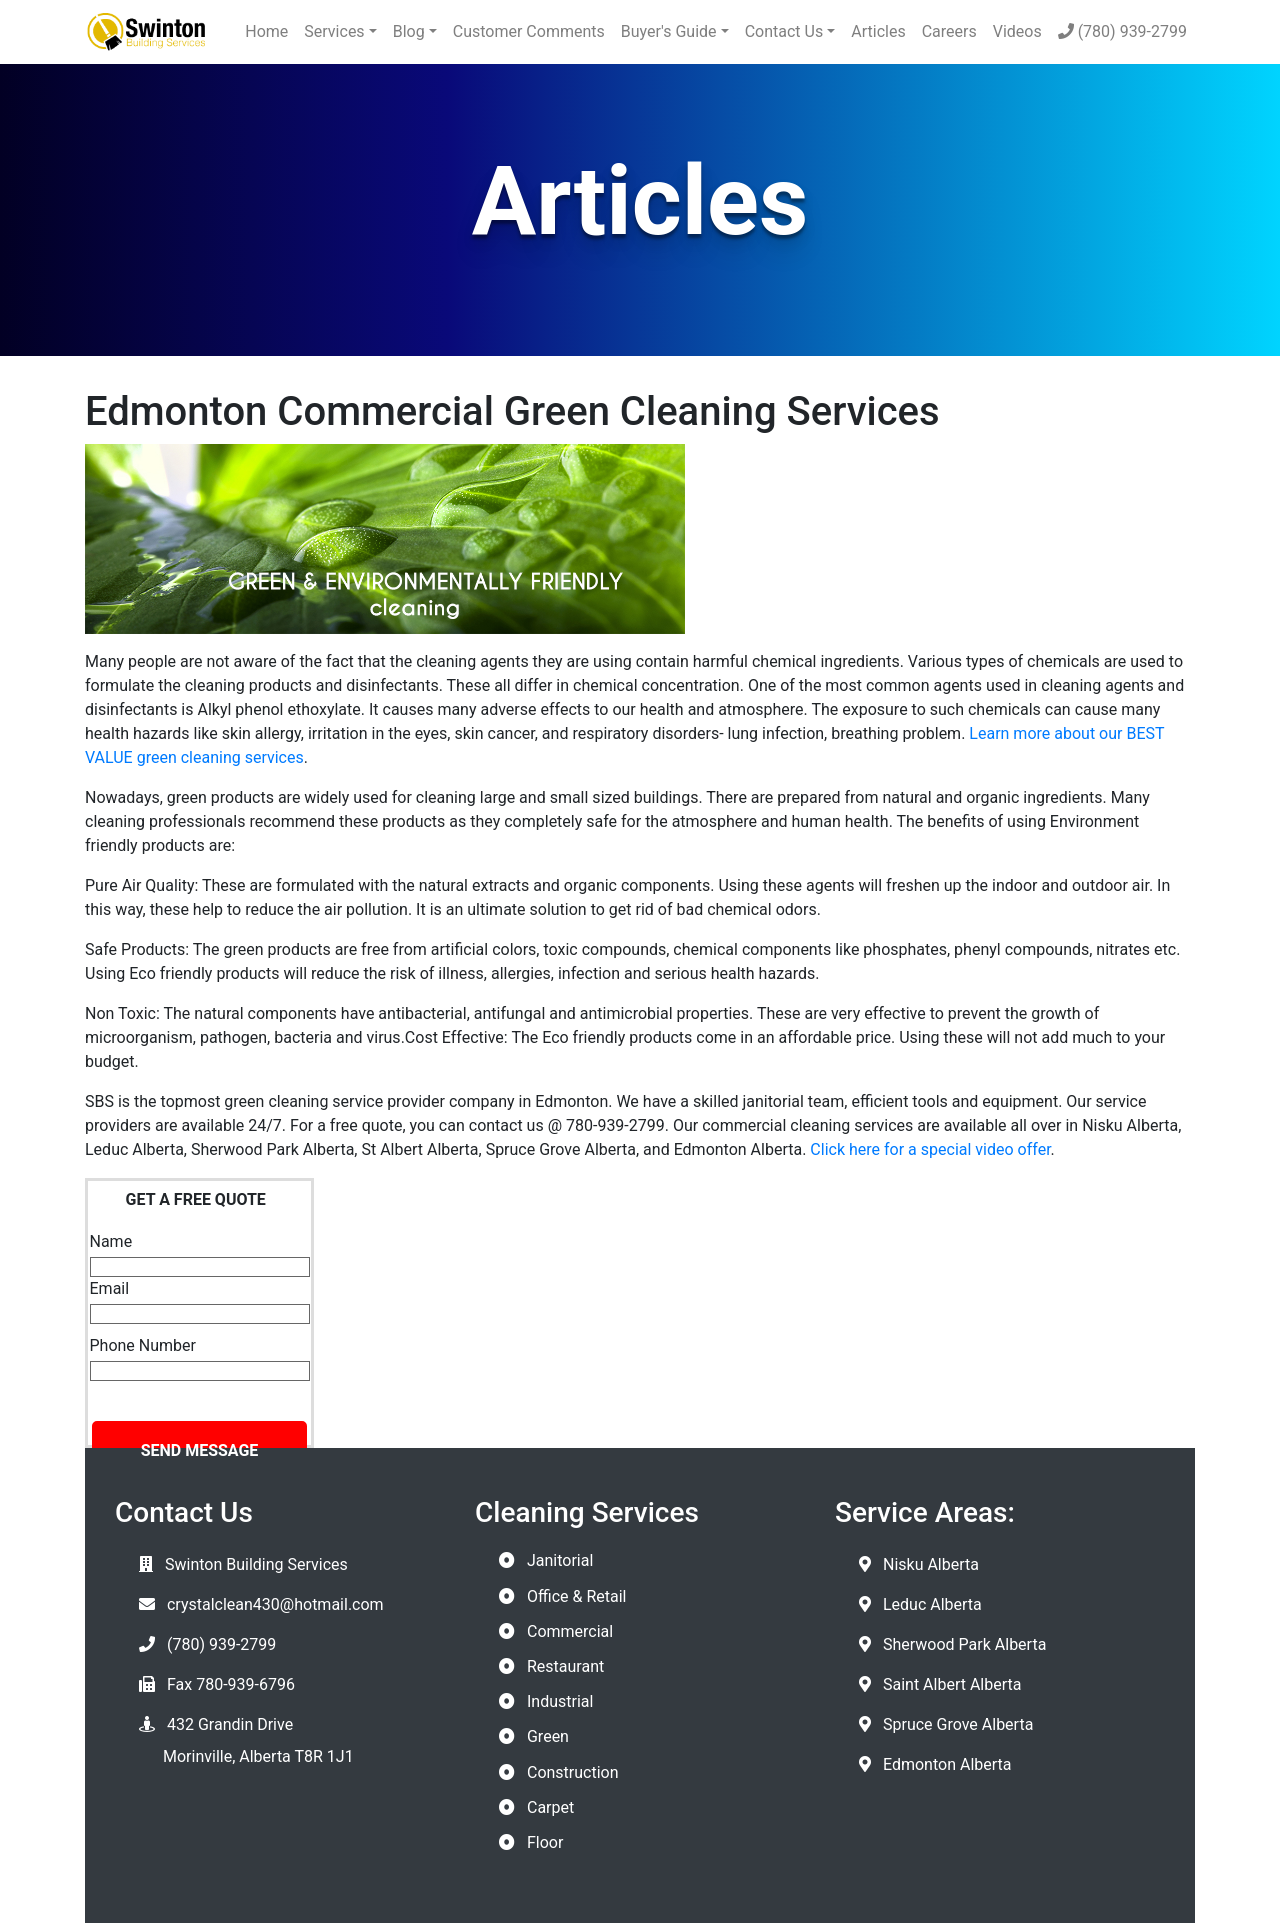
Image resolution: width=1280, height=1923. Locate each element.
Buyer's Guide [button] (669, 31)
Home (266, 31)
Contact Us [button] (784, 31)
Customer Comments (529, 31)
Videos (1017, 31)
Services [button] (334, 31)
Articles (878, 31)
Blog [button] (409, 31)
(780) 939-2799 (1122, 31)
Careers (949, 31)
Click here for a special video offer (930, 1149)
